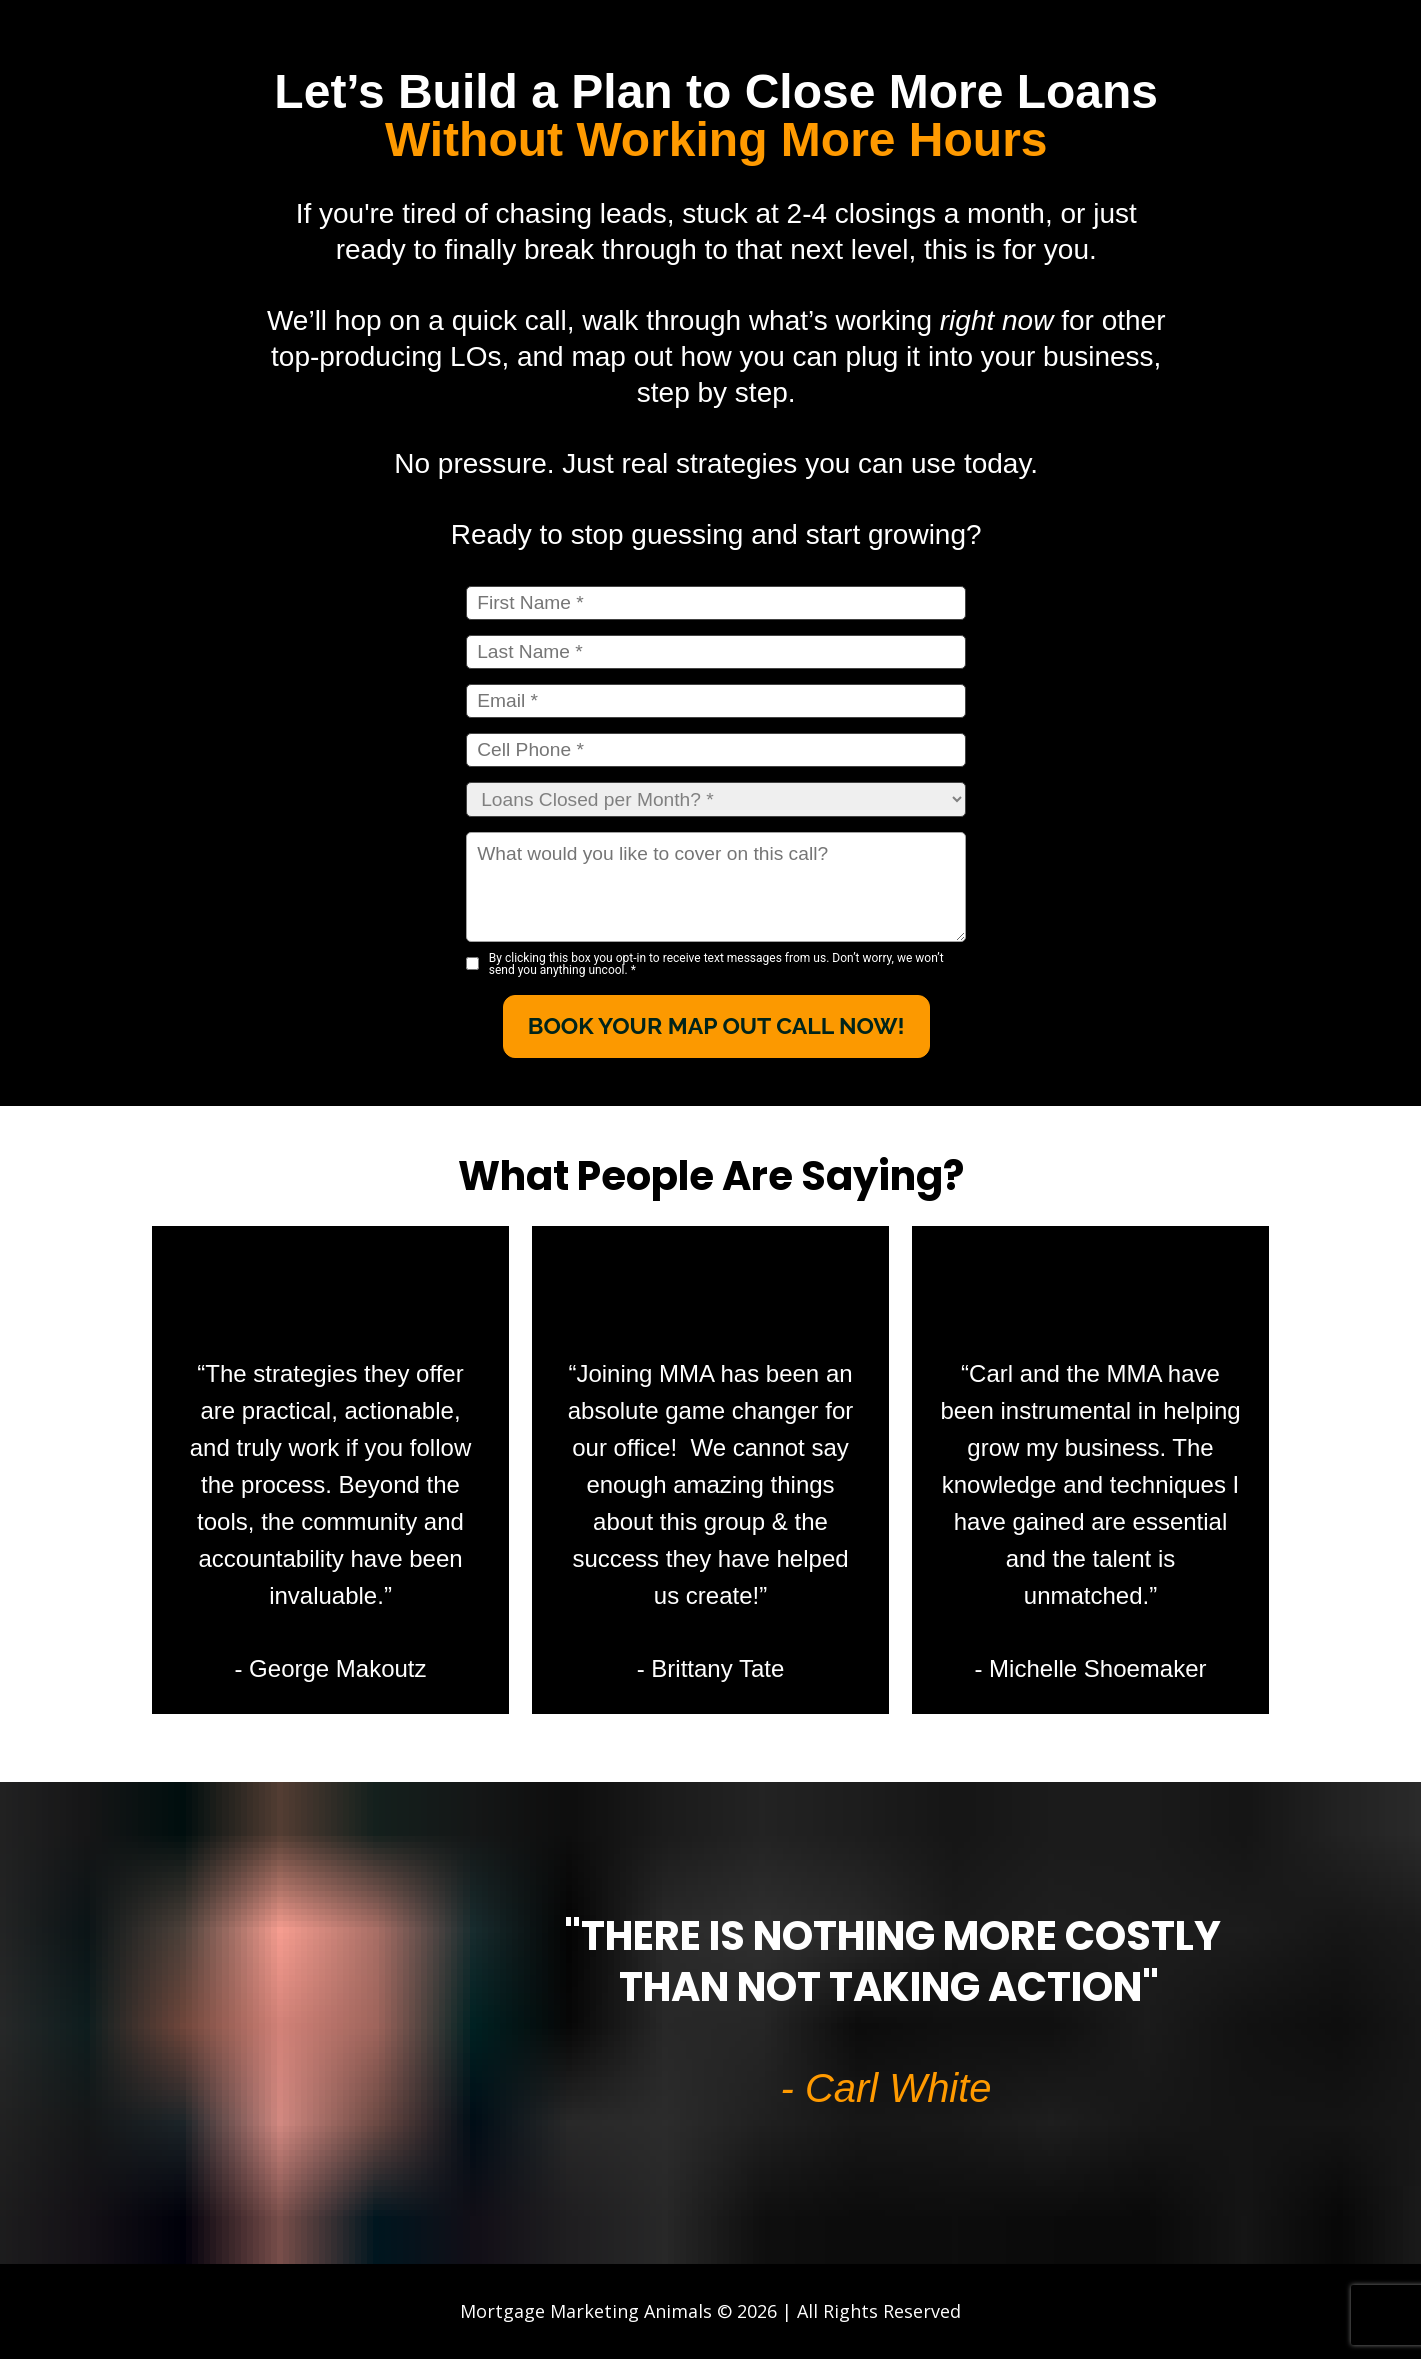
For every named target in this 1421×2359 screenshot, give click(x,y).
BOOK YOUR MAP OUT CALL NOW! (716, 1025)
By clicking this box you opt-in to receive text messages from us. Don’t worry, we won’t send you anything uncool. (716, 964)
